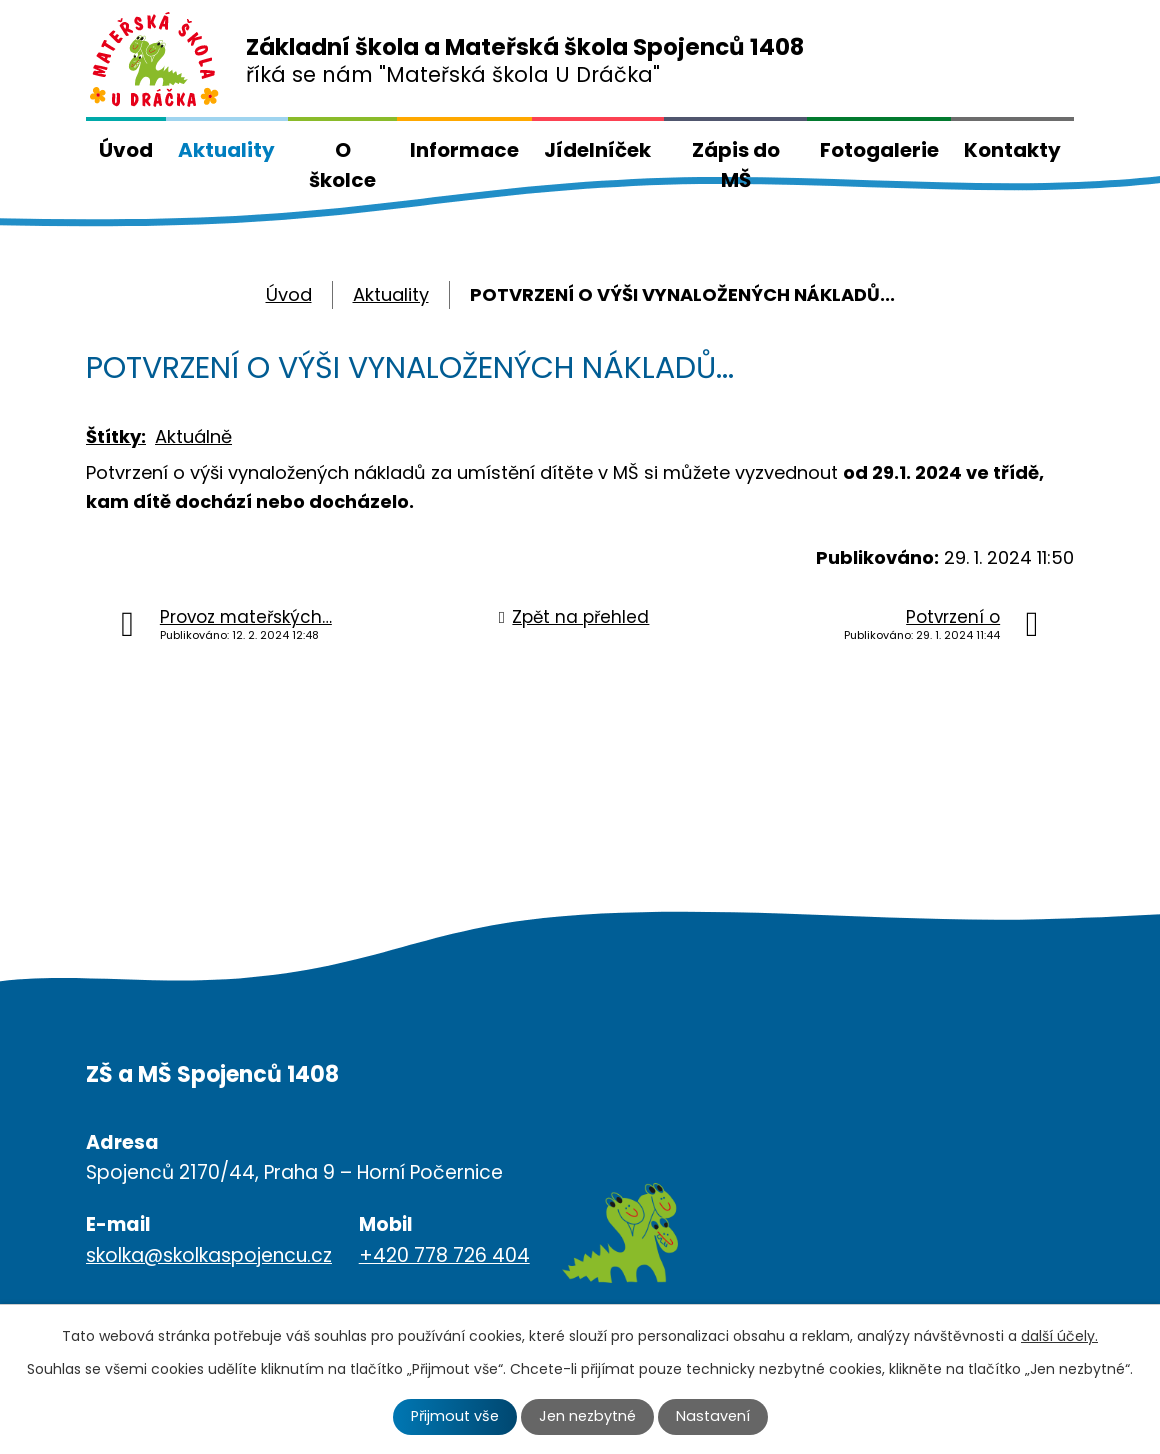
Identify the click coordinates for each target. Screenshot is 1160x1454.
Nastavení (713, 1416)
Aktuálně (193, 436)
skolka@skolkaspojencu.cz (209, 1255)
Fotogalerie (879, 150)
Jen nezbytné (587, 1416)
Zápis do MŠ (736, 165)
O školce (342, 165)
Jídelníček (597, 150)
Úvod (126, 150)
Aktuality (226, 150)
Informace (464, 150)
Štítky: (116, 436)
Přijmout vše (455, 1416)
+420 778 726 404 (444, 1255)
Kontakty (1012, 150)
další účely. (1059, 1336)
